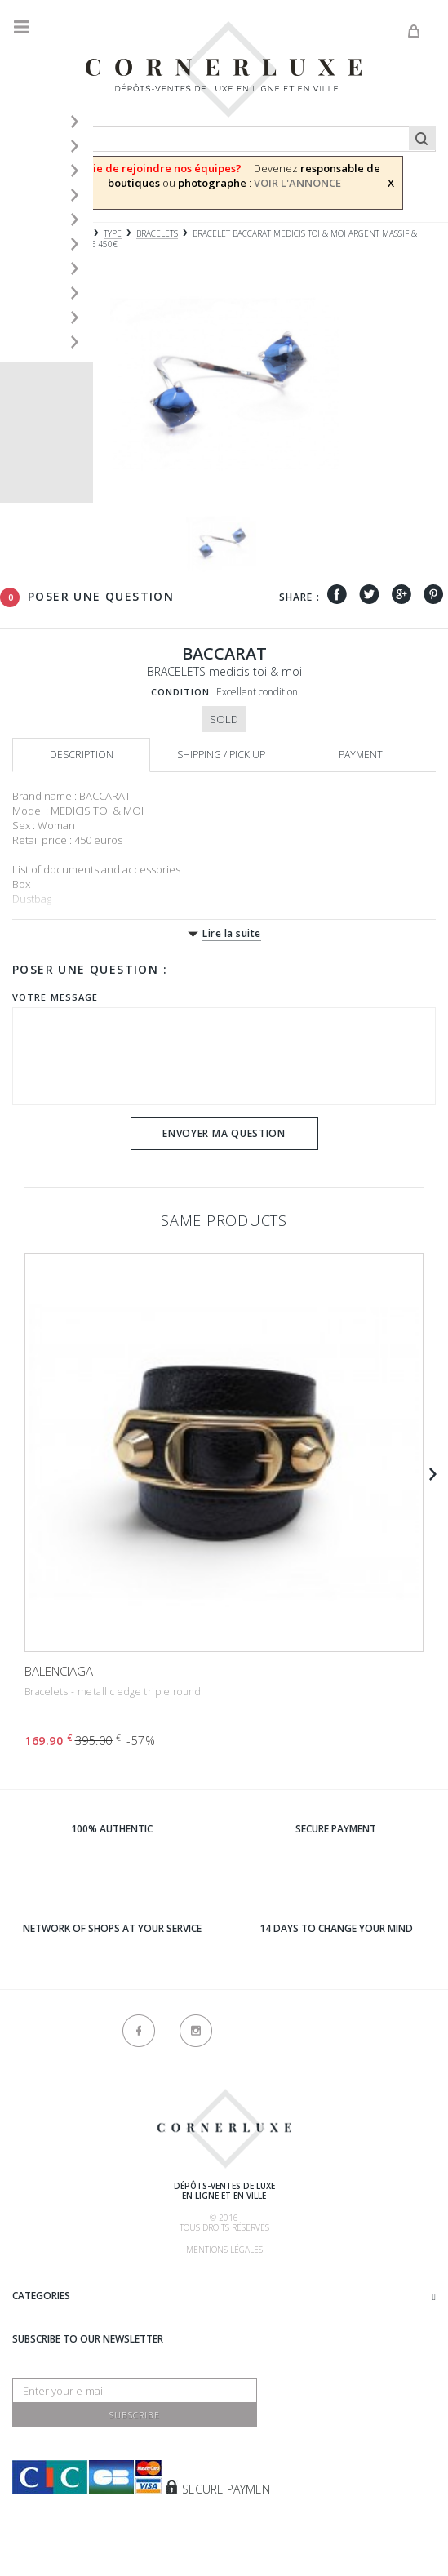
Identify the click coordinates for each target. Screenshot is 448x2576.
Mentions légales (224, 2249)
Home (24, 234)
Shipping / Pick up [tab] (221, 755)
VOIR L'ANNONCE (297, 182)
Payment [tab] (361, 755)
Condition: (182, 692)
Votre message (55, 997)
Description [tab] (81, 755)
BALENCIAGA (58, 1671)
